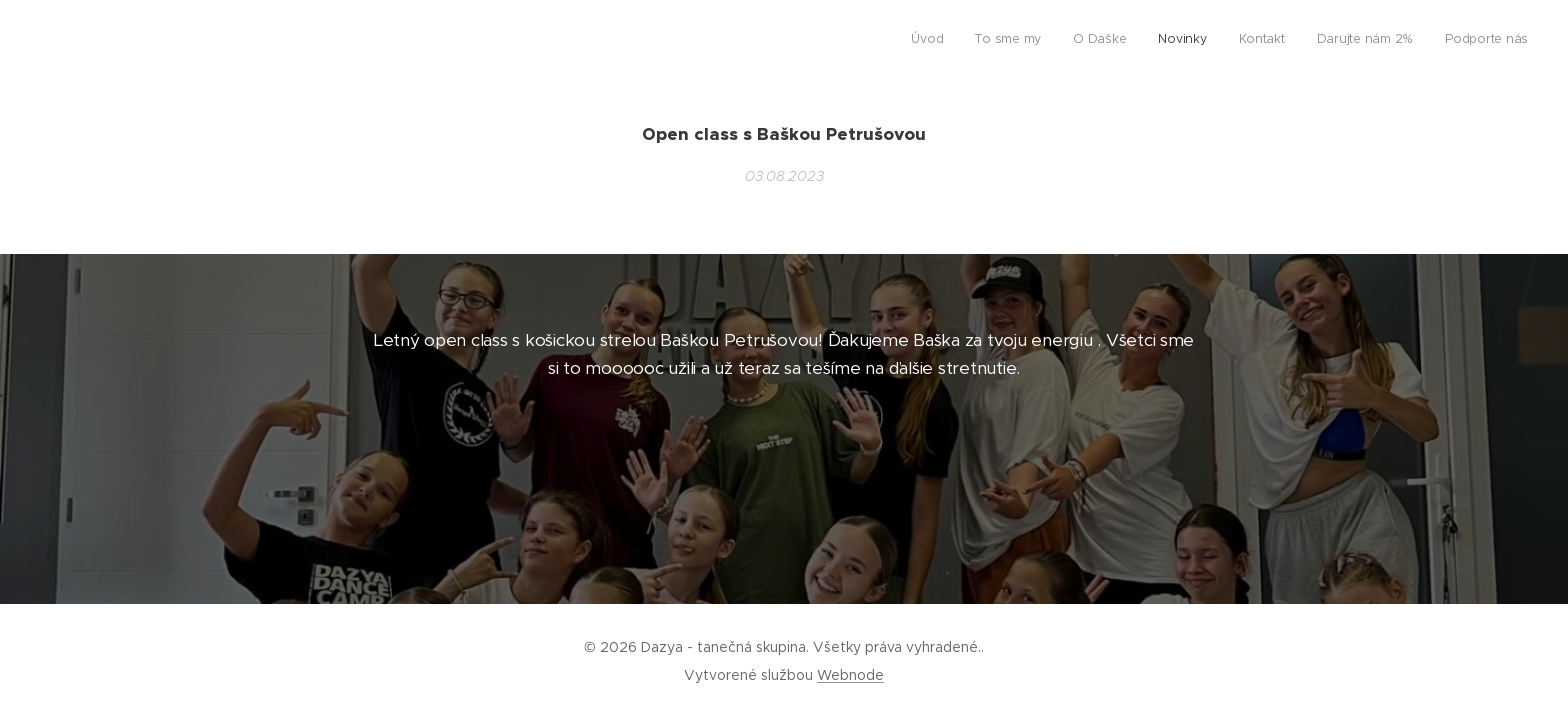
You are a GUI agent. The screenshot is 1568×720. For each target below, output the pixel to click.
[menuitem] (1341, 41)
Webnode (850, 675)
